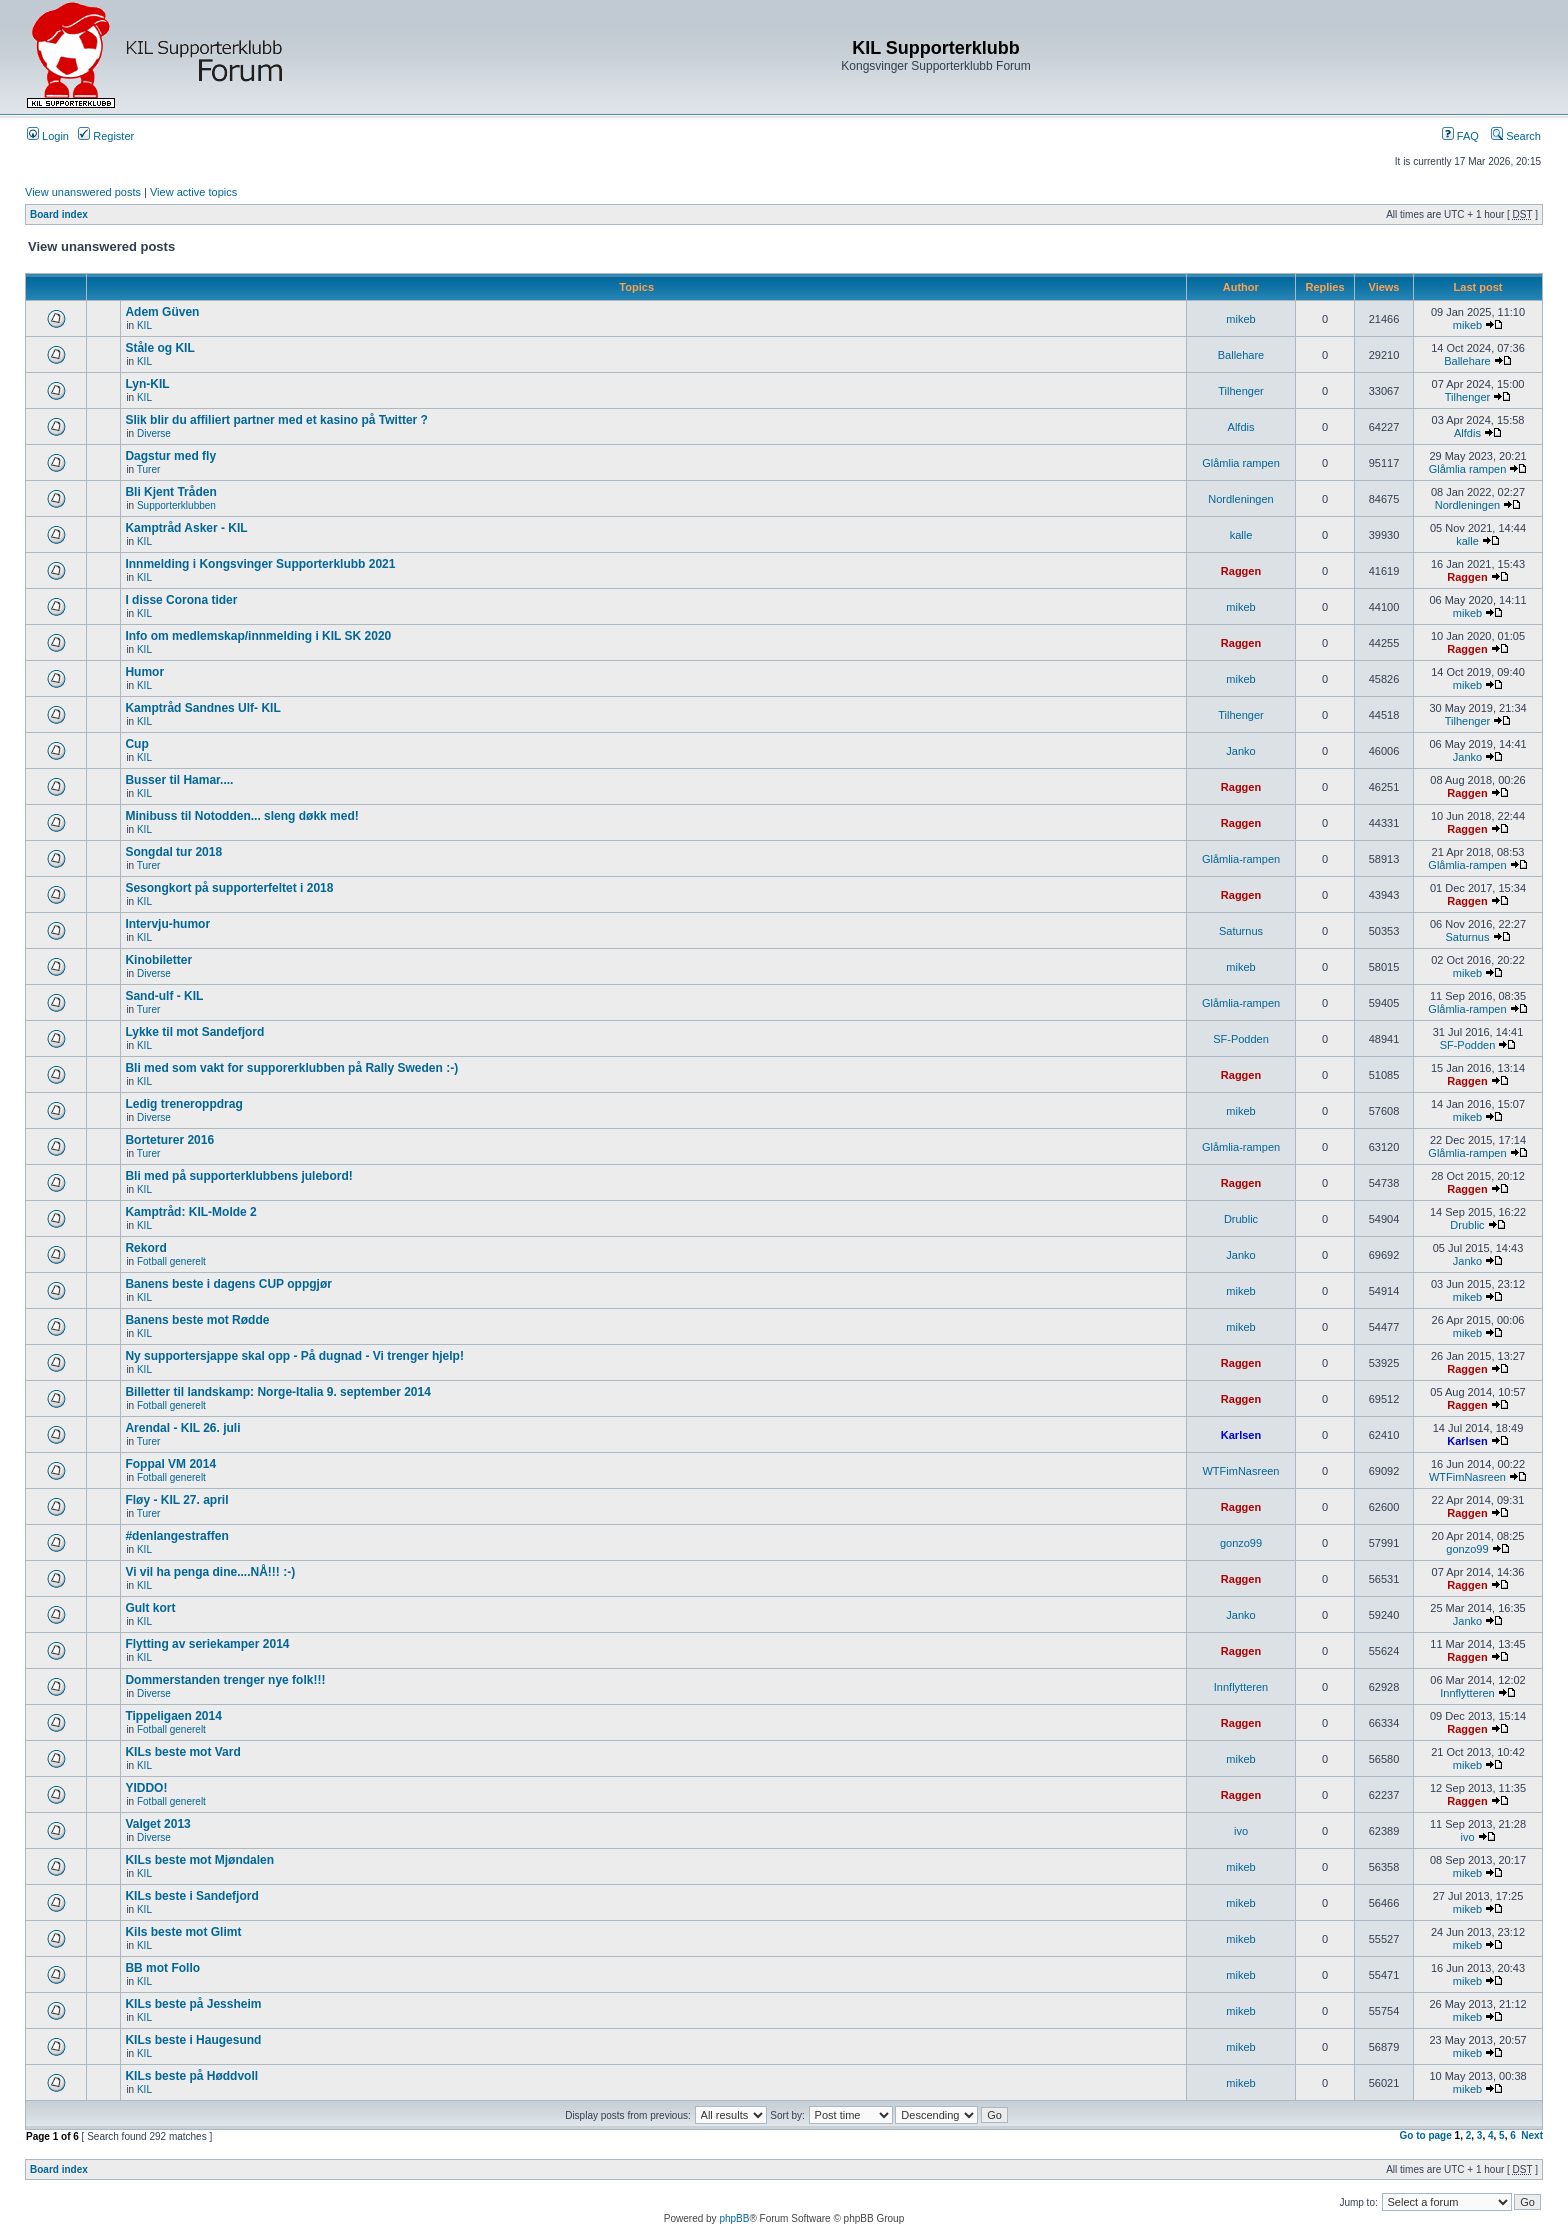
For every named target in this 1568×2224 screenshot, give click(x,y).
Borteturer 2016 (169, 1140)
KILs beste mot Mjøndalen (199, 1860)
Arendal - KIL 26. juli (182, 1428)
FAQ (1460, 136)
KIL (144, 325)
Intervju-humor (167, 924)
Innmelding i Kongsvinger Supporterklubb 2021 (260, 564)
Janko (1240, 751)
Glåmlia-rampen (1241, 859)
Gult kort (150, 1608)
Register (106, 136)
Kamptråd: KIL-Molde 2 (190, 1212)
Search (1516, 136)
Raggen (1241, 571)
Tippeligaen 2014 (173, 1716)
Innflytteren (1241, 1687)
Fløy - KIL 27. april (176, 1500)
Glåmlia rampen (1241, 463)
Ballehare (1241, 355)
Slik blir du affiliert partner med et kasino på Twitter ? (276, 420)
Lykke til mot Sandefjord (194, 1032)
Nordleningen (1240, 499)
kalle (1241, 535)
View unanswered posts (83, 192)
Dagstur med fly (170, 456)
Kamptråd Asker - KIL (186, 528)
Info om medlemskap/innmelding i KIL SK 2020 (258, 636)
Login (48, 136)
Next (1532, 2135)
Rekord (145, 1248)
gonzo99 (1241, 1543)
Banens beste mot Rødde (197, 1320)
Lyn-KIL (147, 384)
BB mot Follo (162, 1968)
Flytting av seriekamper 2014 (207, 1644)
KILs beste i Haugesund (193, 2040)
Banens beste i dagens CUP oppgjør (228, 1284)
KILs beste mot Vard (182, 1752)
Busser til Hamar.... (179, 780)
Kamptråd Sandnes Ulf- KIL (202, 708)
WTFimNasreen (1240, 1471)
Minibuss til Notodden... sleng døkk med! (241, 816)
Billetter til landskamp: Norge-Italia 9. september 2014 (277, 1392)
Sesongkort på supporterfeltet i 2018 (229, 888)
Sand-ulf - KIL (164, 996)
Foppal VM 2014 (170, 1464)
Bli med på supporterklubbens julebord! (238, 1176)
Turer (149, 469)
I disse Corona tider (181, 600)
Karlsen (1241, 1435)
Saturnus (1241, 931)
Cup (136, 744)
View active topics (193, 192)
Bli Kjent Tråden (170, 492)
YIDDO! (146, 1788)
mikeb (1240, 319)
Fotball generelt (171, 1261)
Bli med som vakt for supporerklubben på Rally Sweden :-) (291, 1068)
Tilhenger (1240, 391)
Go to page (1426, 2135)
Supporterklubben (176, 505)
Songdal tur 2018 (173, 852)
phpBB (734, 2218)
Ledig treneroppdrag (183, 1104)
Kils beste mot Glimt (183, 1932)
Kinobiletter (158, 960)
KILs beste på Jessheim (193, 2004)
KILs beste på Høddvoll (191, 2076)
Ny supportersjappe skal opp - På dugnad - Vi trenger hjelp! (294, 1356)
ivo (1241, 1831)
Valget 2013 (157, 1824)
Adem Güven (162, 312)
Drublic (1241, 1219)
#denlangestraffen (176, 1536)
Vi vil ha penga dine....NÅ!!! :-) (210, 1572)
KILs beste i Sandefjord (191, 1896)
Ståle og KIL (159, 348)
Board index (59, 214)
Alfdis (1241, 427)
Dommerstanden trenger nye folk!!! (225, 1680)
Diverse (154, 433)
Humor (144, 672)
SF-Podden (1241, 1039)
